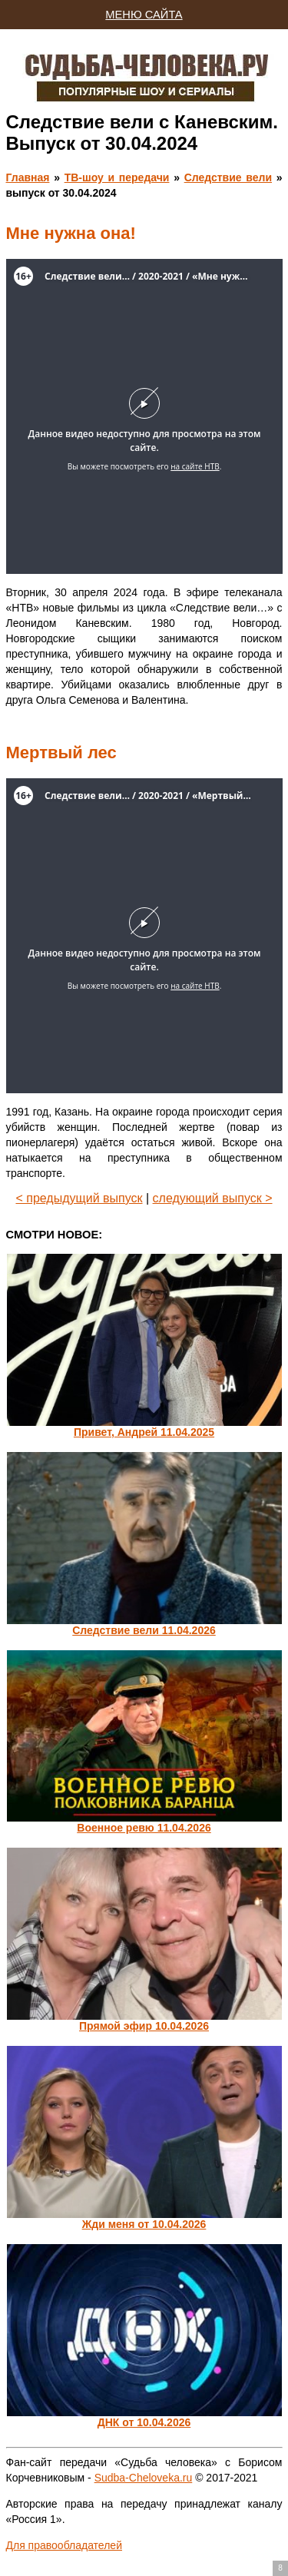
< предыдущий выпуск (78, 1198)
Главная (28, 177)
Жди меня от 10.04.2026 (144, 2224)
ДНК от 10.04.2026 (144, 2422)
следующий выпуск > (213, 1198)
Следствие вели (228, 177)
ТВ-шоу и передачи (117, 177)
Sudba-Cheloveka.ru (143, 2478)
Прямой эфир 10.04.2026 (144, 2026)
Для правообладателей (64, 2545)
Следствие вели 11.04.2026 (144, 1630)
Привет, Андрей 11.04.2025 (144, 1432)
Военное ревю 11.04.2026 (143, 1828)
